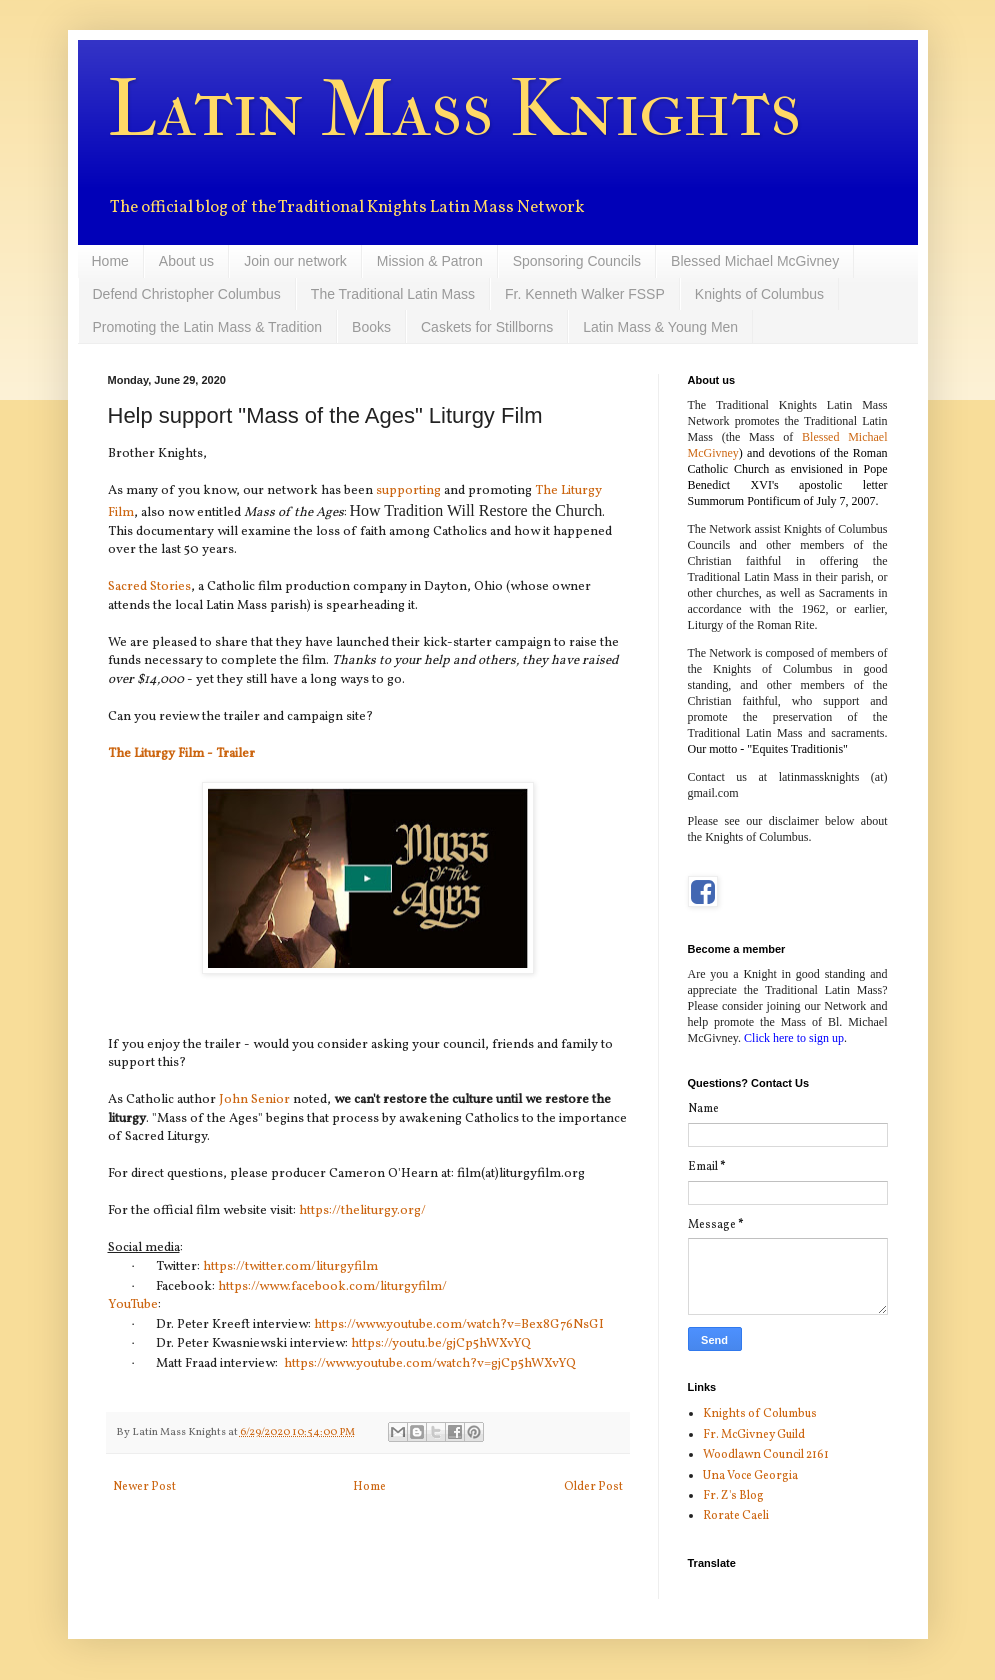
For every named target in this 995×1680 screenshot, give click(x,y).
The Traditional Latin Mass (393, 294)
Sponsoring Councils (577, 261)
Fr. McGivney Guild (754, 1435)
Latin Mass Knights (454, 109)
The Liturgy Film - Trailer (181, 753)
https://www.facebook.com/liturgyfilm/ (332, 1286)
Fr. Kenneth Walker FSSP (585, 294)
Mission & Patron (430, 261)
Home (110, 261)
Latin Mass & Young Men (660, 327)
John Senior (254, 1099)
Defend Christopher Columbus (187, 294)
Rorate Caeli (736, 1516)
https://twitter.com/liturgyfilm (290, 1266)
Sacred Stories (149, 586)
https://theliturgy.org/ (362, 1210)
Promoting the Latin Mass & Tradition (208, 327)
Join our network (295, 261)
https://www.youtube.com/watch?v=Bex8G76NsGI (459, 1324)
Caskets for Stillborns (487, 327)
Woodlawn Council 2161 (766, 1455)
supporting (410, 490)
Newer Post (144, 1487)
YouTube (133, 1304)
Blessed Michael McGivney (755, 261)
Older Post (593, 1487)
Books (371, 327)
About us (186, 261)
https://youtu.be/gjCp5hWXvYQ (441, 1343)
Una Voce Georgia (750, 1476)
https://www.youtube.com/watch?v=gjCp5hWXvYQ (430, 1363)
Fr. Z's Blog (733, 1496)
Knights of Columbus (759, 294)
